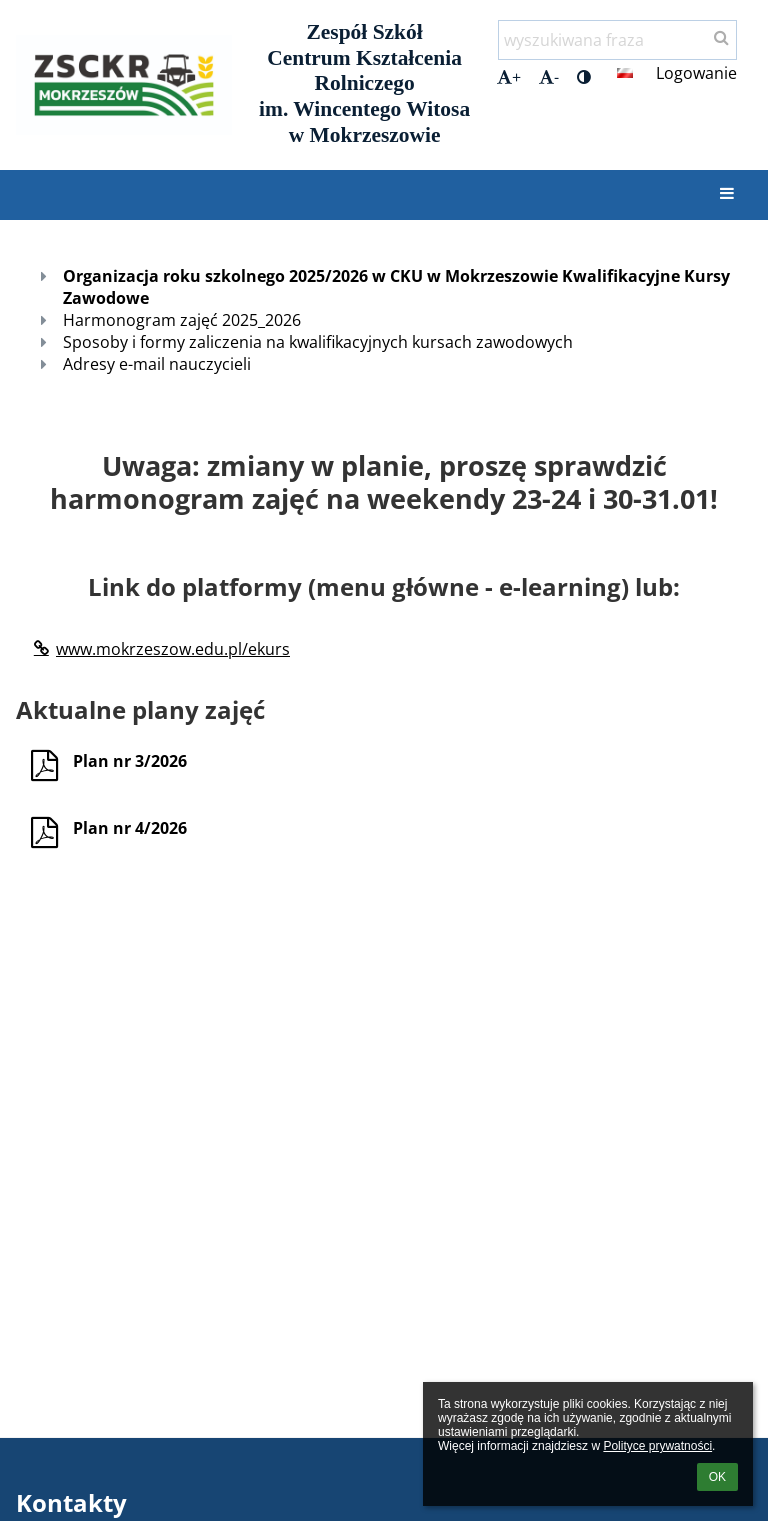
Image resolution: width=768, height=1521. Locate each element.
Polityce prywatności (657, 1446)
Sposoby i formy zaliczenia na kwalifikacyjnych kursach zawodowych (318, 342)
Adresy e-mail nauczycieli (157, 364)
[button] (625, 73)
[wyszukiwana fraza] (617, 40)
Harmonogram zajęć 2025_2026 (182, 320)
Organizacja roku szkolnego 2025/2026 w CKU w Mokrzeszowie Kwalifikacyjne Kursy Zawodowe (396, 287)
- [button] (549, 77)
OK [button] (717, 1477)
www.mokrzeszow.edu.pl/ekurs (160, 649)
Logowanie (696, 73)
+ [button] (509, 77)
